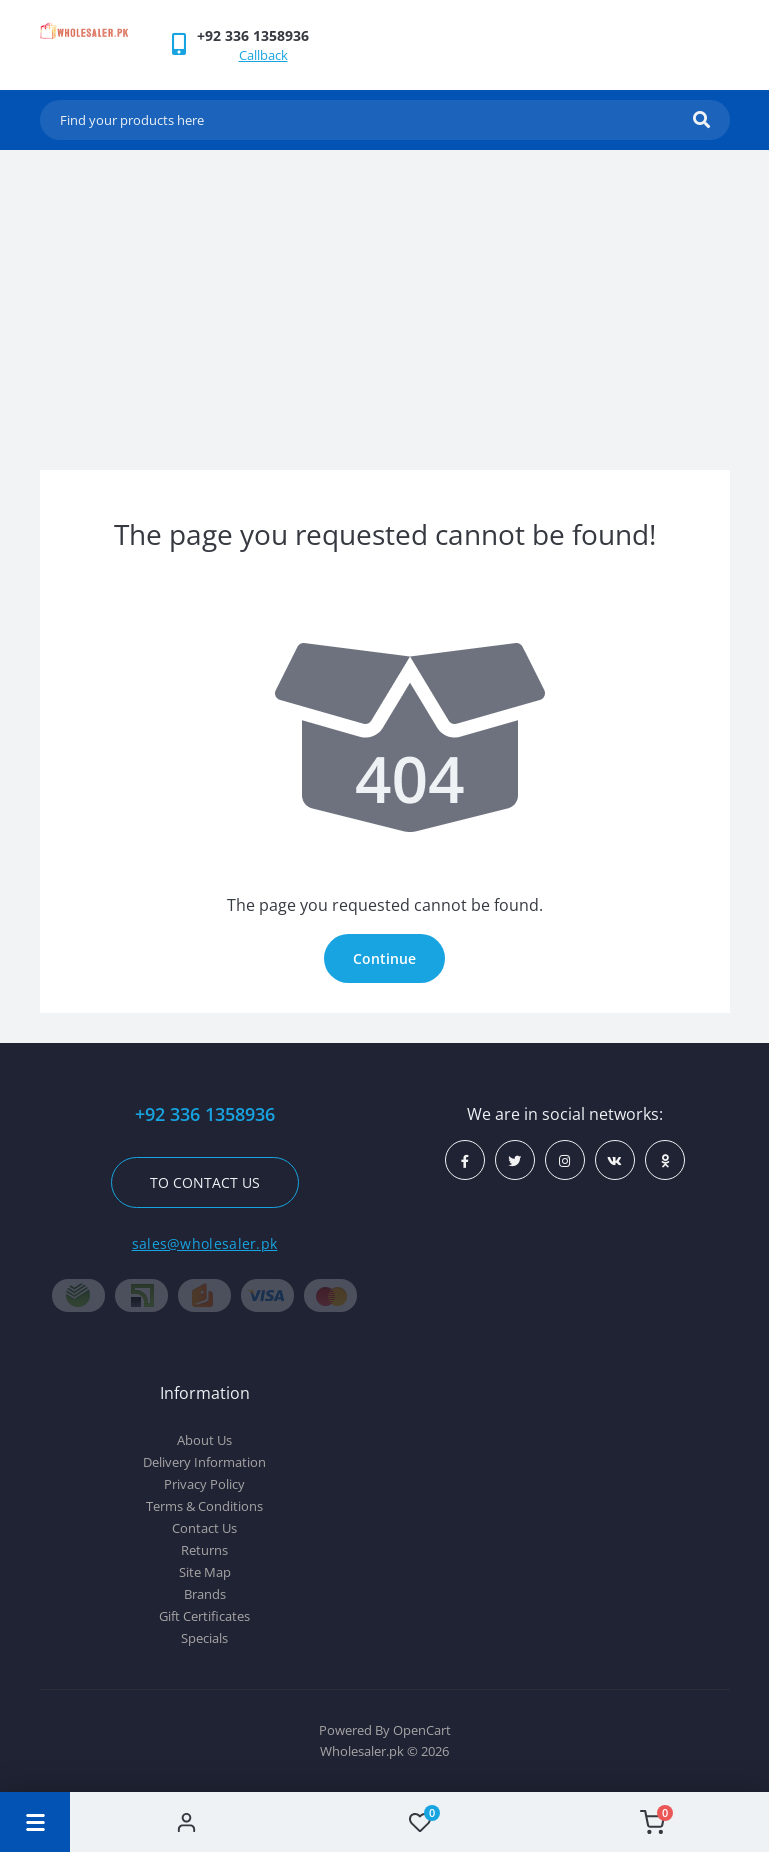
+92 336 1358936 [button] (205, 1114)
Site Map (205, 1572)
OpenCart (422, 1730)
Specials (204, 1638)
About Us (204, 1440)
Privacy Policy (204, 1484)
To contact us (205, 1182)
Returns (204, 1550)
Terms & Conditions (204, 1506)
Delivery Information (204, 1462)
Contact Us (204, 1528)
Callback (263, 55)
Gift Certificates (204, 1616)
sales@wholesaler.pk (205, 1243)
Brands (205, 1594)
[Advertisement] (385, 300)
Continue (384, 958)
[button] (253, 35)
